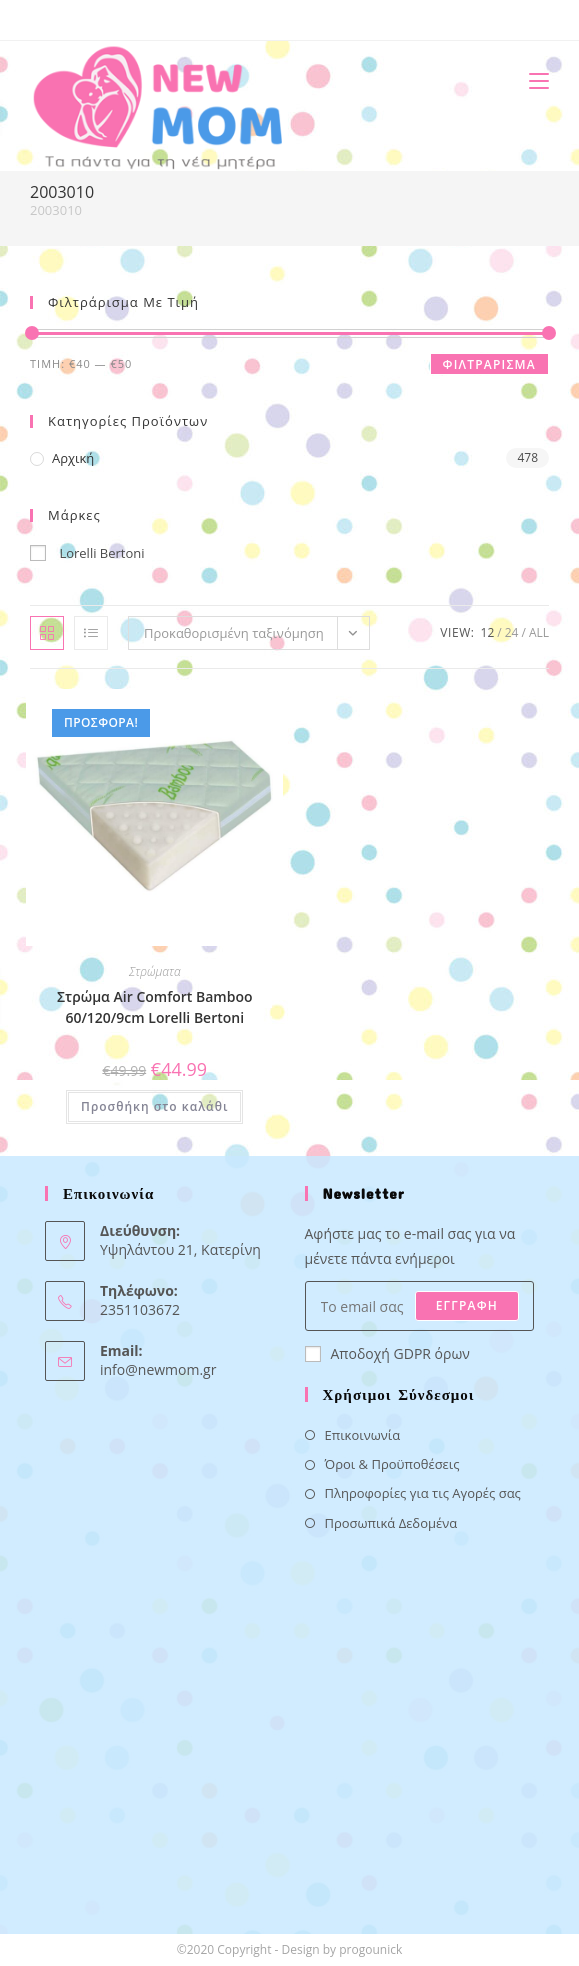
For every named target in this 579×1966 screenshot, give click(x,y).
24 (512, 632)
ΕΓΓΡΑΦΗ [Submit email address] (467, 1305)
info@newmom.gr (158, 1369)
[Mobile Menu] (531, 80)
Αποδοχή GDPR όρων (387, 1353)
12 (488, 632)
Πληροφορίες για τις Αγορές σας (423, 1493)
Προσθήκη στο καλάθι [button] (154, 1106)
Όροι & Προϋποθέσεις (392, 1464)
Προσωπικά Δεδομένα (391, 1523)
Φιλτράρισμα (489, 364)
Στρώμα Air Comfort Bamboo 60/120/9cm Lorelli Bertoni (155, 1007)
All (539, 632)
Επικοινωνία (363, 1435)
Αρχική (73, 458)
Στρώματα (155, 971)
